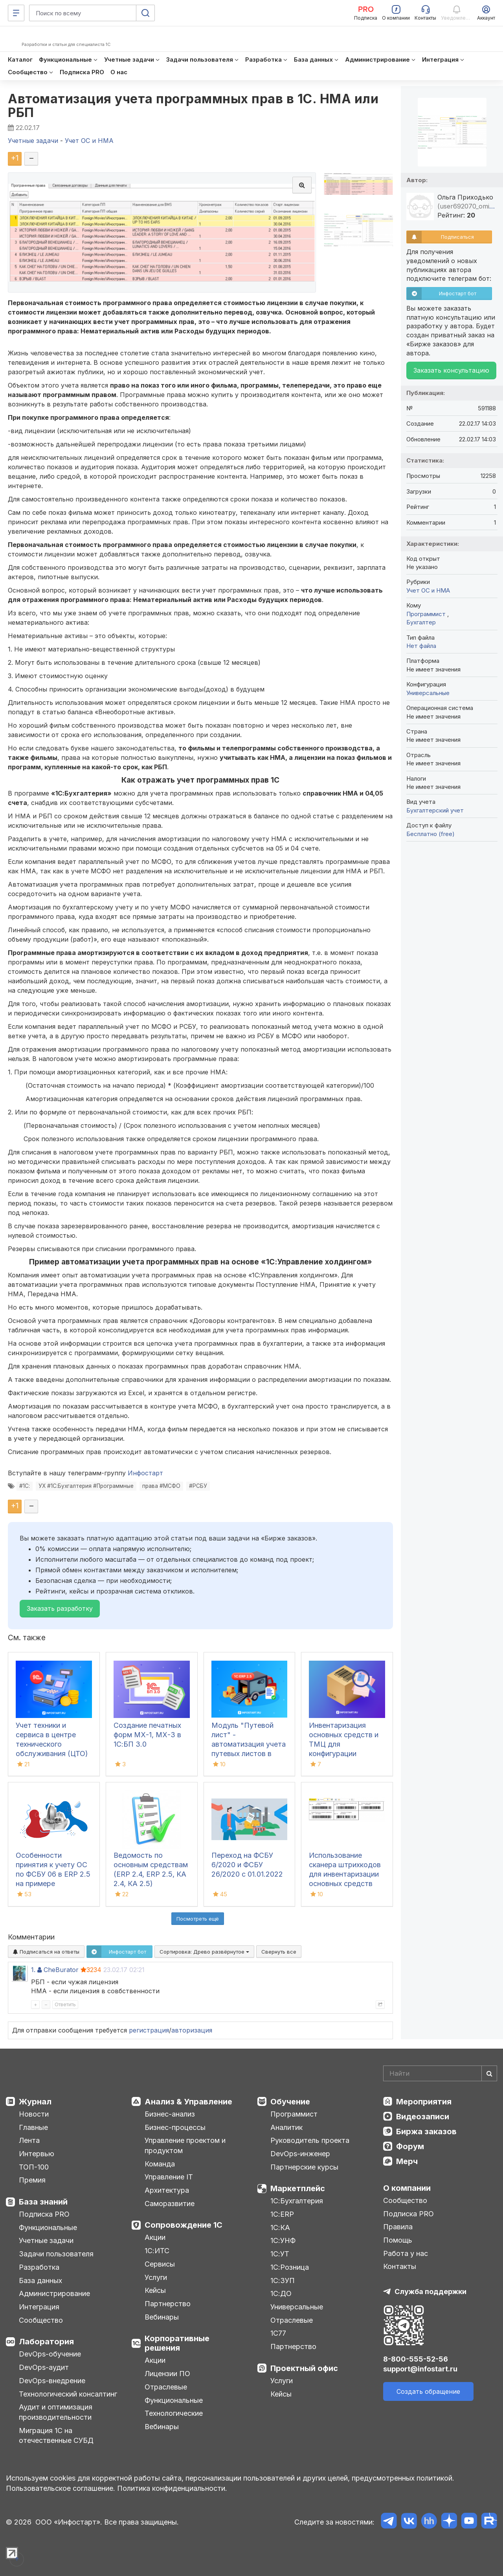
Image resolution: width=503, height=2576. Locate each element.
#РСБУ (198, 1486)
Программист (426, 614)
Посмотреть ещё (197, 1919)
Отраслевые (166, 2387)
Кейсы (155, 2290)
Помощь (397, 2240)
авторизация (191, 2030)
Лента (29, 2140)
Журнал (35, 2101)
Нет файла (421, 645)
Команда (160, 2164)
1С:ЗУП (282, 2280)
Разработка (39, 2267)
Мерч (407, 2161)
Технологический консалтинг (68, 2394)
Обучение (290, 2101)
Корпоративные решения (177, 2343)
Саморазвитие (170, 2203)
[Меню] (16, 13)
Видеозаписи (422, 2116)
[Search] (440, 2073)
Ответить (65, 2004)
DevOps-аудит (44, 2367)
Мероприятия (424, 2101)
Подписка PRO (44, 2214)
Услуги (156, 2277)
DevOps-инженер (300, 2154)
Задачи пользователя (56, 2254)
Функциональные (48, 2227)
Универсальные (428, 693)
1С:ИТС (157, 2251)
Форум (410, 2146)
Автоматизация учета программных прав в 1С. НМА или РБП (193, 105)
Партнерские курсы (304, 2167)
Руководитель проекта (309, 2140)
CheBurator (61, 1970)
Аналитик (286, 2127)
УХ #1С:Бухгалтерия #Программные (86, 1486)
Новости (34, 2114)
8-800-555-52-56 (415, 2359)
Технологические (174, 2413)
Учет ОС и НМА (428, 590)
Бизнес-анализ (170, 2114)
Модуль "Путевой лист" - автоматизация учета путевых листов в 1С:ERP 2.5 (248, 1744)
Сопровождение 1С (183, 2225)
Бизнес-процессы (175, 2127)
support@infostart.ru (420, 2369)
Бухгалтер (421, 622)
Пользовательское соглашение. (60, 2488)
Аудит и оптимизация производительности (55, 2412)
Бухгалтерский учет (435, 810)
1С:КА (280, 2227)
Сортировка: (204, 1951)
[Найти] (489, 2073)
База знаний (43, 2201)
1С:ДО (281, 2293)
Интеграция (39, 2307)
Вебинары (162, 2317)
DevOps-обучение (50, 2354)
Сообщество (41, 2320)
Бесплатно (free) (430, 834)
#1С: (24, 1486)
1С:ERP (282, 2214)
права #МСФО (161, 1486)
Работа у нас (405, 2253)
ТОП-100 (34, 2167)
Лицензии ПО (167, 2373)
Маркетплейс (297, 2188)
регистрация (149, 2030)
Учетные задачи (46, 2240)
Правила (398, 2227)
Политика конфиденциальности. (172, 2488)
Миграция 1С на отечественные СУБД (56, 2435)
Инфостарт (145, 1473)
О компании (407, 2188)
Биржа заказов (426, 2131)
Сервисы (160, 2264)
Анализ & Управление (188, 2101)
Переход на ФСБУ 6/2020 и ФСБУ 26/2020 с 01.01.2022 (247, 1864)
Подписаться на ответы (46, 1951)
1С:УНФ (283, 2240)
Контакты (399, 2266)
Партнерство (168, 2304)
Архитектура (167, 2190)
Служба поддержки (430, 2291)
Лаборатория (46, 2341)
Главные (33, 2127)
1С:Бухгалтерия (296, 2201)
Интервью (36, 2154)
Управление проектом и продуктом (185, 2145)
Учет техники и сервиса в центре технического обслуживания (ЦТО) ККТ (52, 1744)
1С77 (278, 2333)
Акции (155, 2237)
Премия (32, 2180)
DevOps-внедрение (52, 2381)
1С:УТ (279, 2254)
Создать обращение (428, 2391)
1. (33, 1970)
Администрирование (54, 2293)
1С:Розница (289, 2267)
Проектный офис (304, 2368)
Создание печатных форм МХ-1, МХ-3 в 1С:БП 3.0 (147, 1734)
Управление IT (169, 2177)
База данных (40, 2280)
